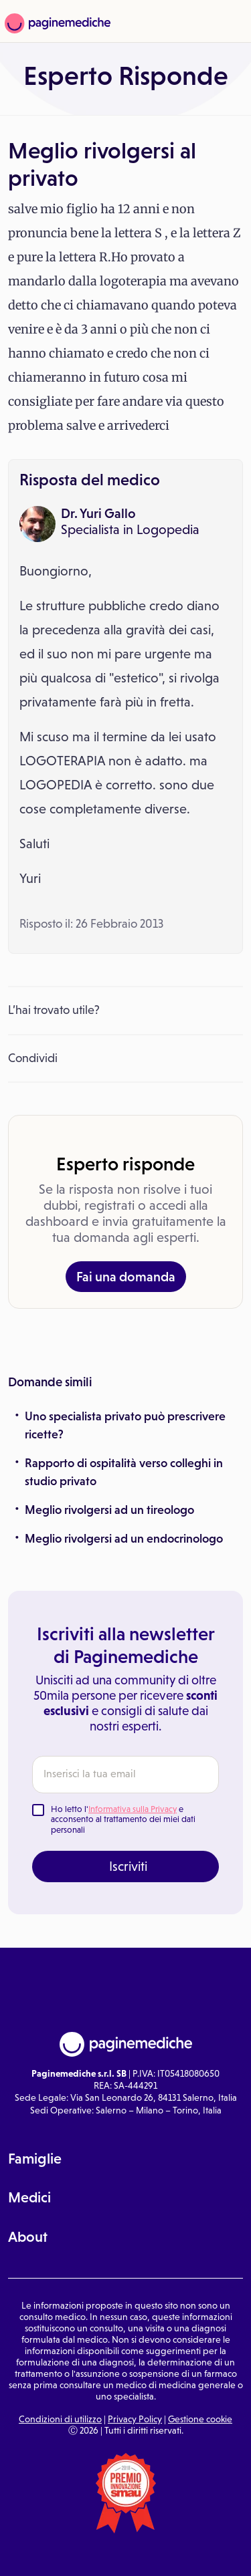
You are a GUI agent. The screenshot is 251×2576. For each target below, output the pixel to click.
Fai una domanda (125, 1276)
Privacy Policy (135, 2419)
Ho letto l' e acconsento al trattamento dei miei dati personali (123, 1819)
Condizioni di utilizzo (60, 2419)
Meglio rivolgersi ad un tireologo (109, 1510)
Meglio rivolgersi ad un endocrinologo (124, 1538)
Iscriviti (128, 1866)
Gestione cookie (200, 2419)
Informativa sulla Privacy (132, 1809)
